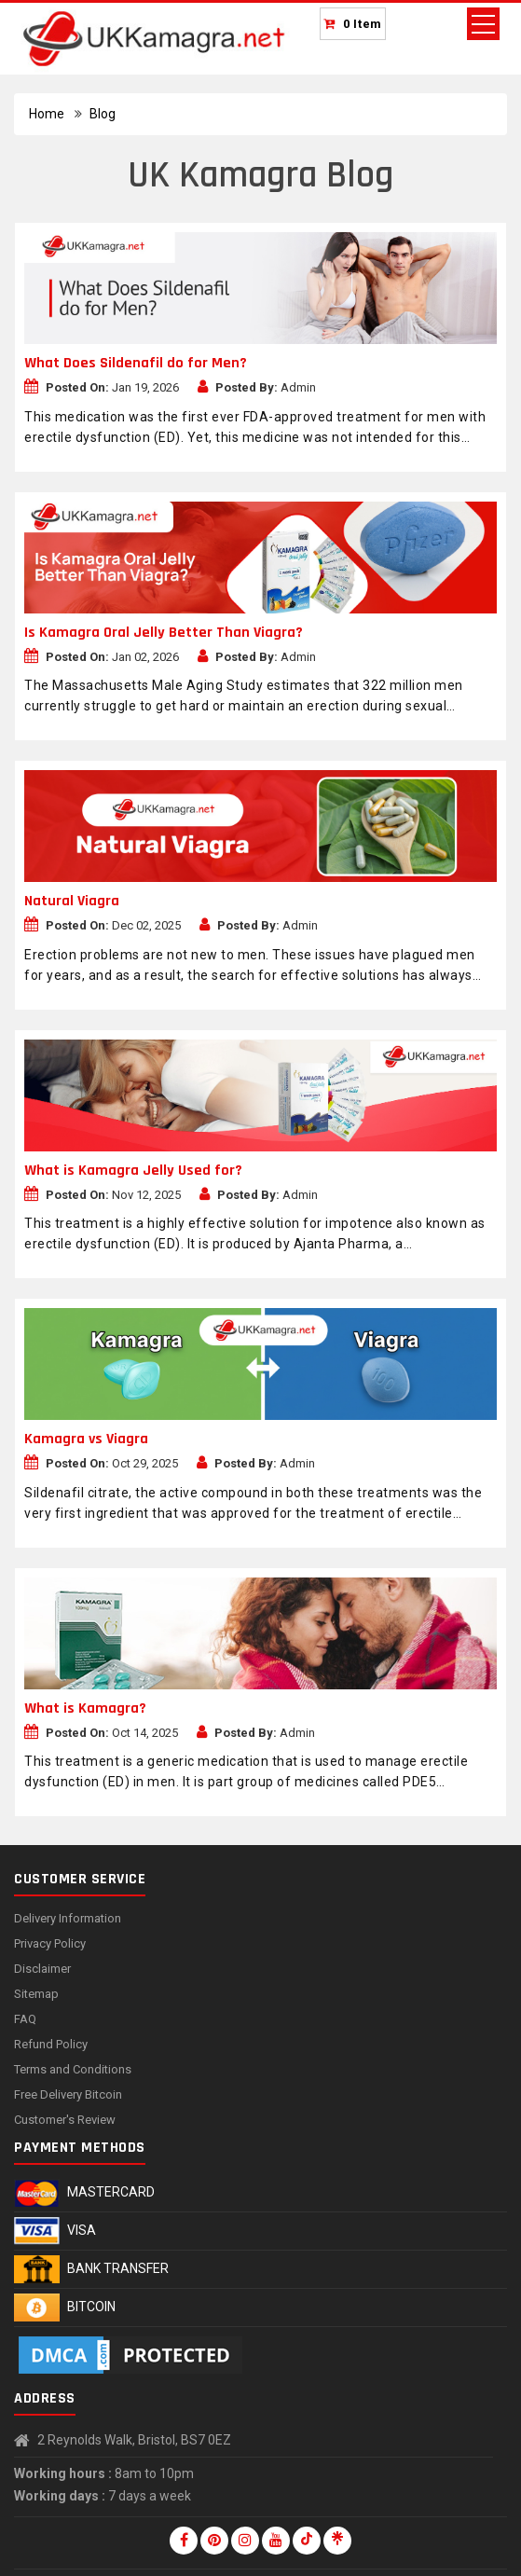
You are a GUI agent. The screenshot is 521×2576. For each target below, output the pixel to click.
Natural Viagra (71, 901)
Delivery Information (67, 1918)
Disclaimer (42, 1969)
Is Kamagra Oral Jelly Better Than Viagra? (163, 632)
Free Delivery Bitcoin (68, 2094)
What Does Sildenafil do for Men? (135, 363)
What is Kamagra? (85, 1708)
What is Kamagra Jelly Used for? (133, 1170)
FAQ (25, 2019)
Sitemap (36, 1994)
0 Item (362, 24)
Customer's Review (65, 2120)
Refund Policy (51, 2044)
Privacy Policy (50, 1943)
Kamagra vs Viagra (86, 1439)
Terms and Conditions (72, 2069)
